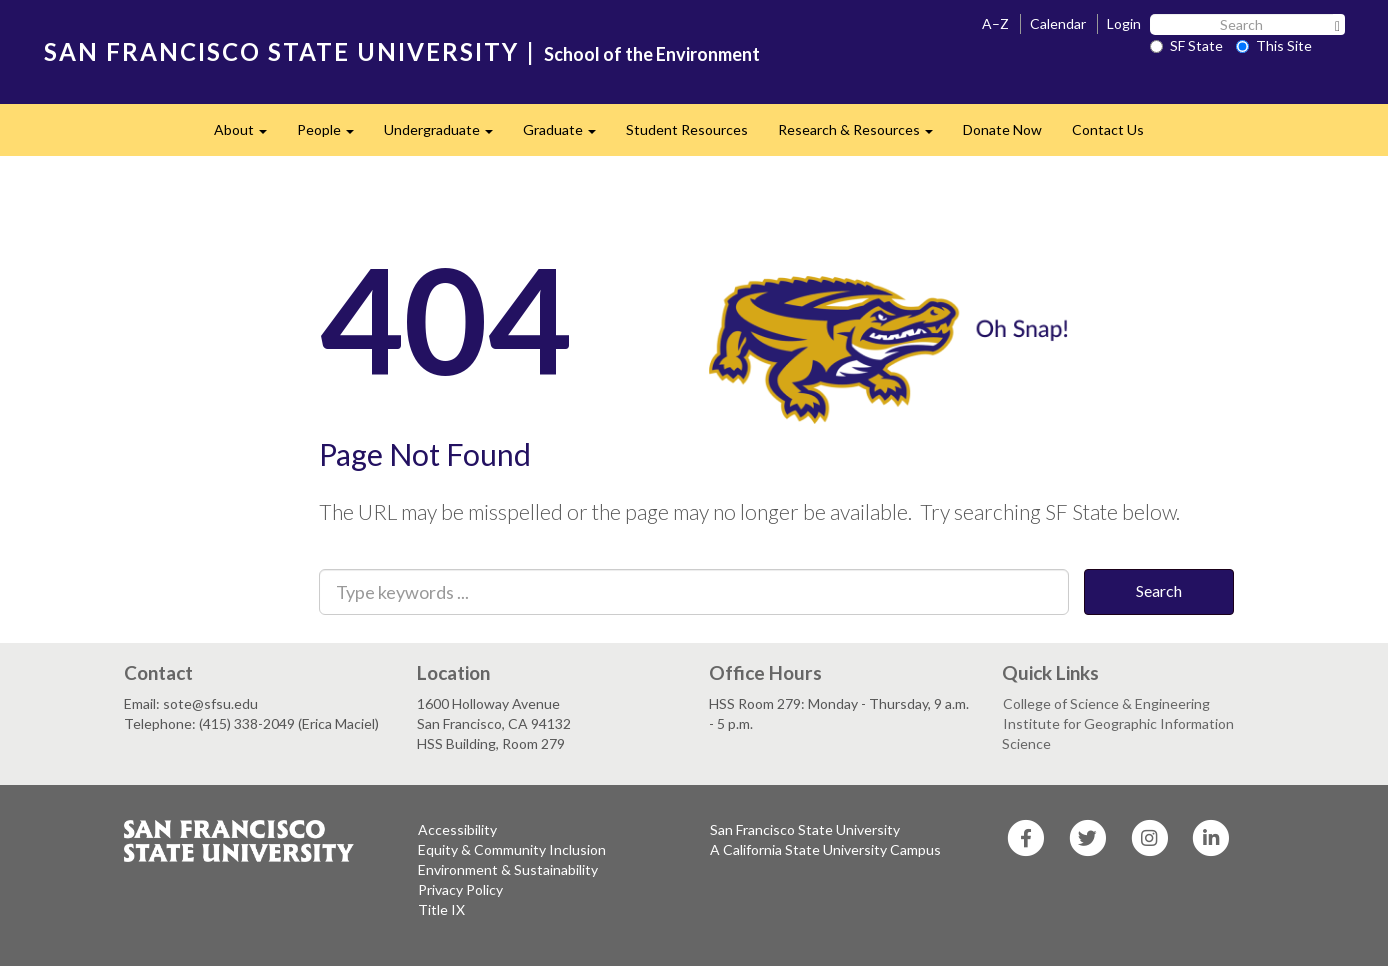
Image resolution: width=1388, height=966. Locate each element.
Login (1124, 23)
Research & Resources (863, 135)
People (333, 135)
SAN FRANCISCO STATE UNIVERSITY (281, 51)
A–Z (995, 23)
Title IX (441, 909)
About (248, 135)
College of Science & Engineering (1106, 703)
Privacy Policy (460, 889)
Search (1159, 590)
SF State (1186, 45)
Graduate (567, 135)
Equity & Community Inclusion (512, 849)
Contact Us (1108, 129)
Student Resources (687, 129)
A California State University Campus (825, 849)
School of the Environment (652, 54)
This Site (1274, 45)
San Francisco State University (805, 829)
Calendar (1058, 23)
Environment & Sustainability (508, 869)
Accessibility (457, 829)
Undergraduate (446, 135)
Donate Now (1002, 129)
